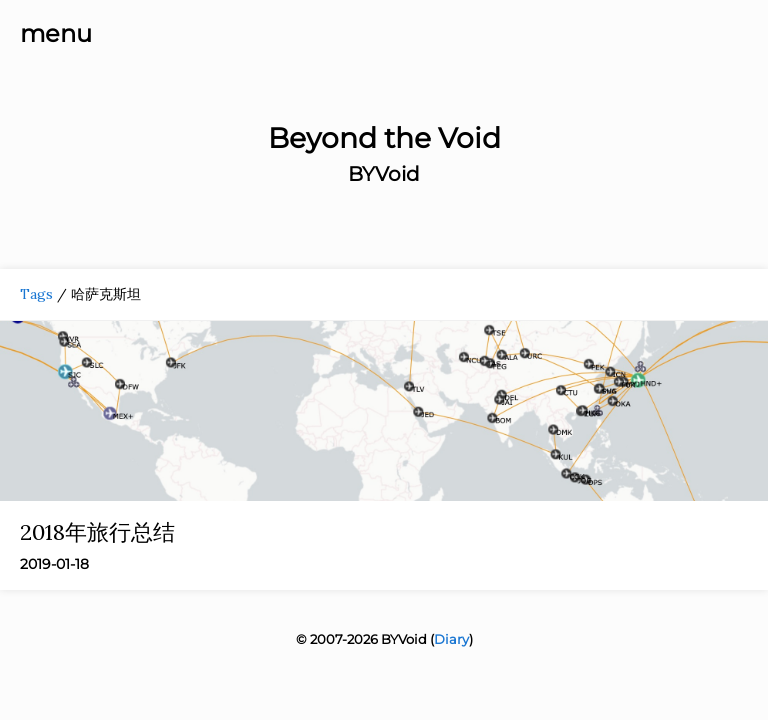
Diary (451, 639)
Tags (36, 294)
